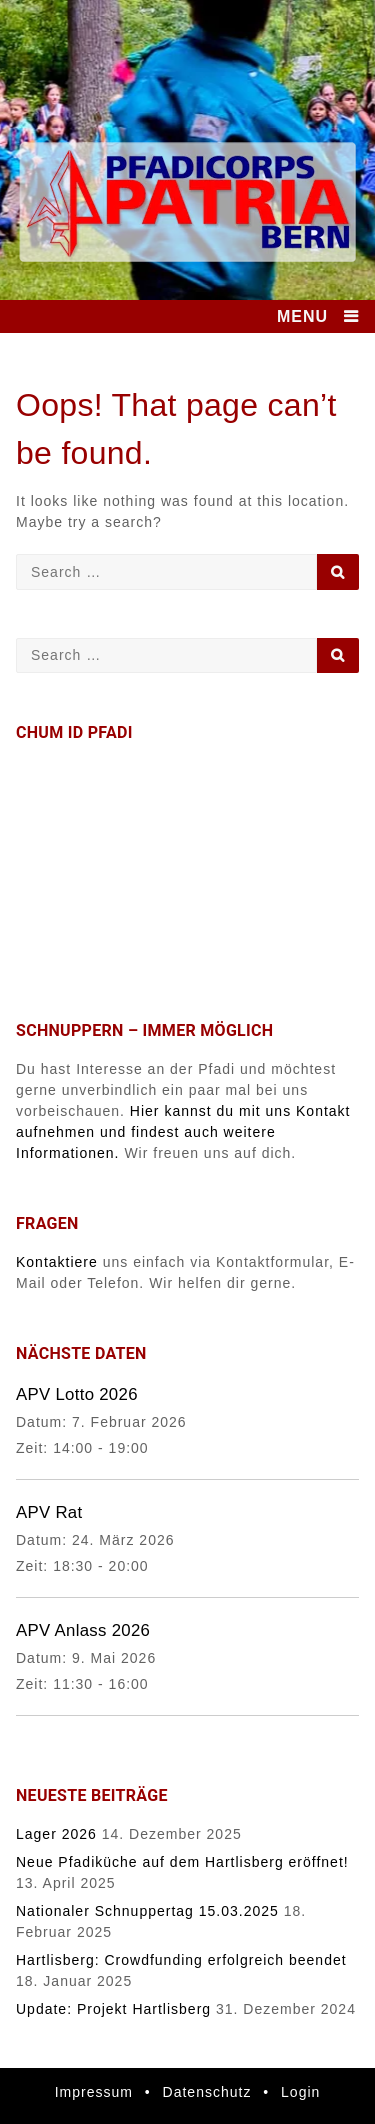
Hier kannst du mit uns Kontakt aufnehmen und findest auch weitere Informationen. (183, 1132)
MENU (302, 316)
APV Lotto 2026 (77, 1394)
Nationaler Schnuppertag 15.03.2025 (147, 1911)
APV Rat (49, 1512)
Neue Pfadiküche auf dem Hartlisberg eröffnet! (182, 1862)
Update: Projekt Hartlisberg (113, 2009)
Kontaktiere (57, 1262)
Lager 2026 (56, 1834)
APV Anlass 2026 (83, 1630)
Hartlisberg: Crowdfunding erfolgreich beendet (181, 1960)
